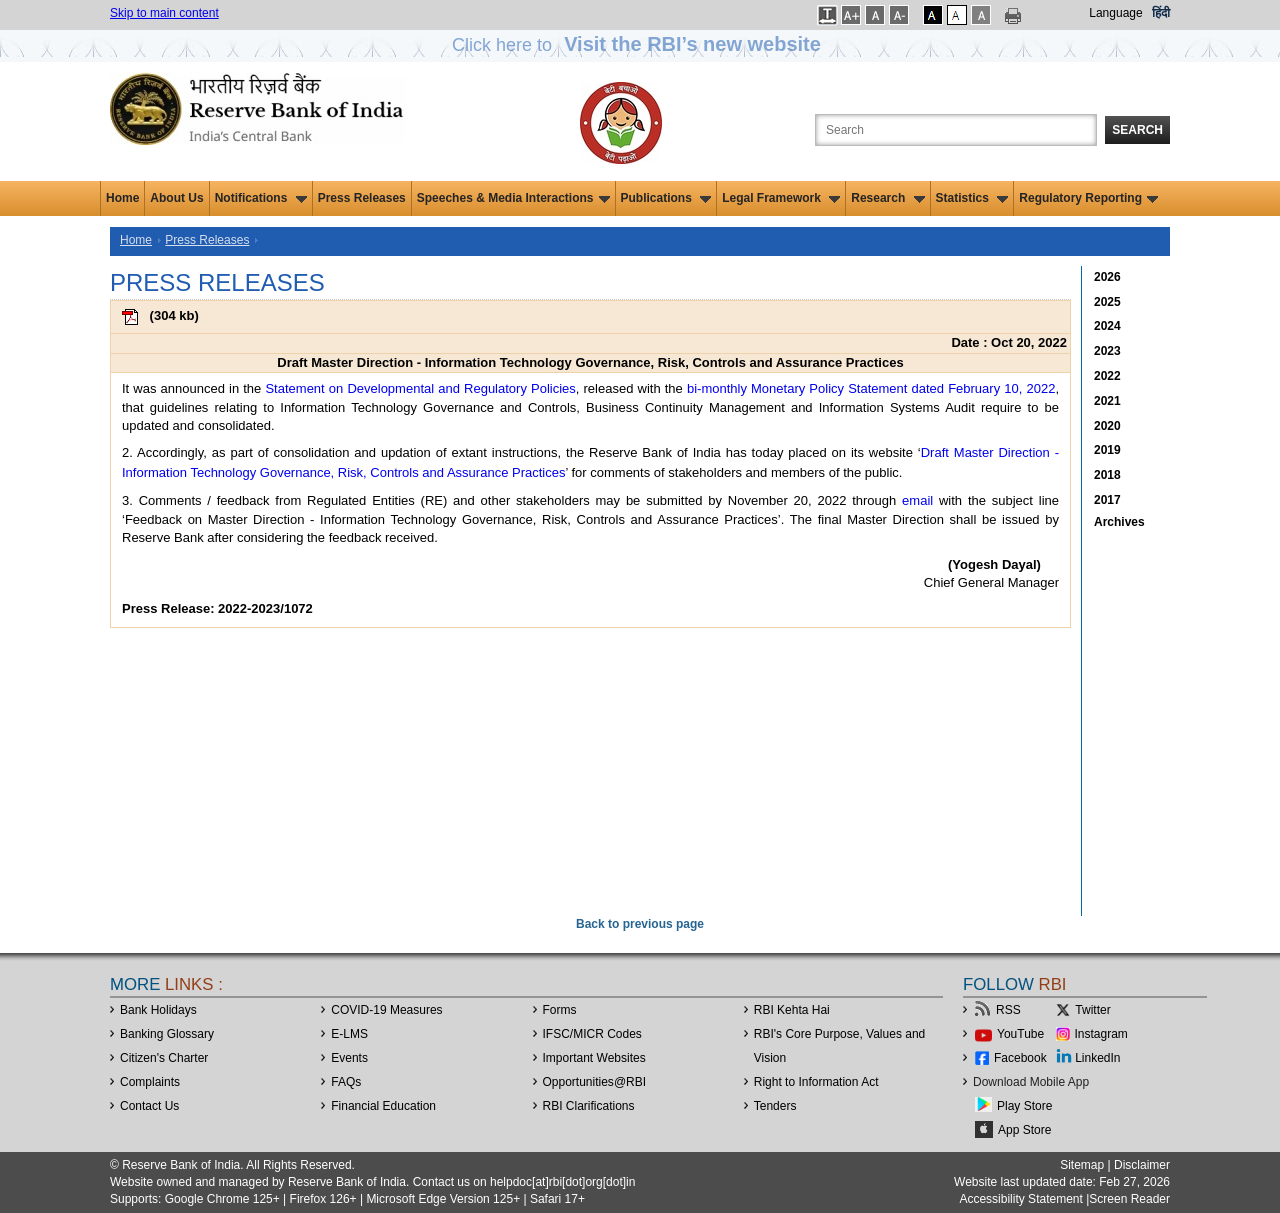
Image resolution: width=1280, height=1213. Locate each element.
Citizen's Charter (164, 1058)
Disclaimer (1142, 1165)
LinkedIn (1097, 1058)
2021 (1107, 401)
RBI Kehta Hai (792, 1010)
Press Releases (362, 198)
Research (887, 198)
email (917, 500)
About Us (176, 198)
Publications (666, 198)
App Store (1024, 1130)
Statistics (972, 198)
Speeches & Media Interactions (513, 198)
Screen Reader (1129, 1199)
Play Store (1024, 1106)
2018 (1107, 475)
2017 (1107, 500)
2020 (1107, 426)
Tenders (775, 1106)
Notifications (261, 198)
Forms (560, 1010)
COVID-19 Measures (386, 1010)
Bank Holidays (158, 1010)
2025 (1107, 302)
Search (1137, 130)
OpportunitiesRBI (595, 1082)
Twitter (1092, 1010)
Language (1115, 13)
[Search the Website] (956, 130)
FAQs (346, 1082)
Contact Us (149, 1106)
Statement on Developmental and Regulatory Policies (420, 388)
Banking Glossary (167, 1034)
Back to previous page (640, 924)
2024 (1107, 326)
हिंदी (1161, 13)
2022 (1107, 376)
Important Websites (594, 1058)
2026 (1107, 277)
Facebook (1020, 1058)
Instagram (1101, 1034)
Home (122, 198)
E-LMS (349, 1034)
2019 (1107, 450)
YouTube (1020, 1034)
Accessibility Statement (1020, 1199)
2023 (1107, 351)
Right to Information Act (816, 1082)
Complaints (150, 1082)
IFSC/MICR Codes (592, 1034)
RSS (1008, 1010)
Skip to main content (164, 13)
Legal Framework (781, 198)
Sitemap (1082, 1165)
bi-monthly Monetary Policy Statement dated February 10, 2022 (871, 388)
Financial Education (383, 1106)
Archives (1119, 522)
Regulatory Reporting (1088, 198)
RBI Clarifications (589, 1106)
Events (349, 1058)
